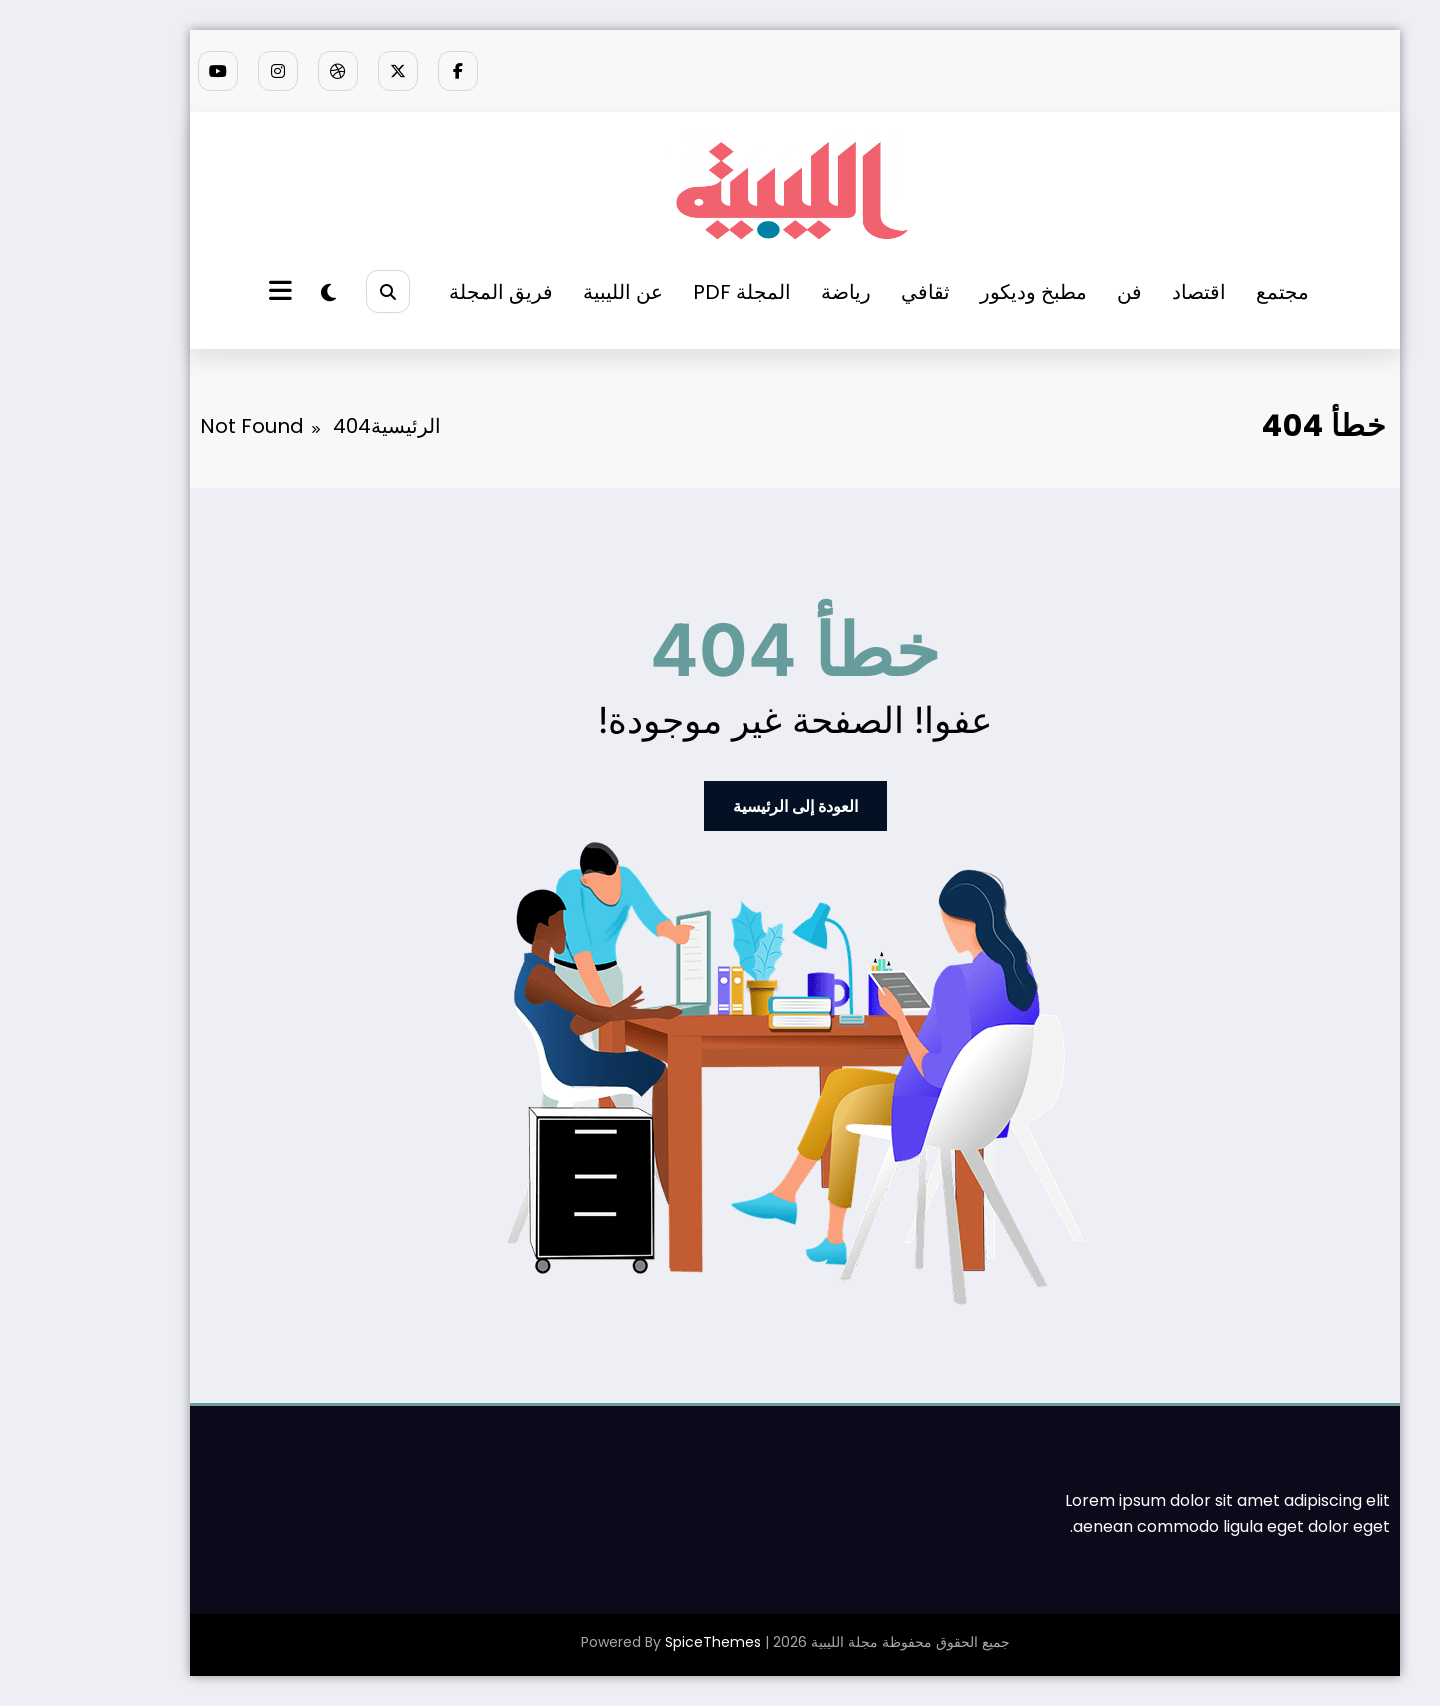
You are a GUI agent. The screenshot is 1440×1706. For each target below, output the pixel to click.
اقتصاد (1124, 292)
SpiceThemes (638, 1642)
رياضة (771, 292)
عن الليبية (548, 292)
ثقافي (850, 292)
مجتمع (1207, 292)
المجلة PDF (667, 292)
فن (1054, 292)
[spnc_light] (253, 293)
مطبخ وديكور (958, 292)
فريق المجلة (426, 292)
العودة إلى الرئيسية (720, 806)
